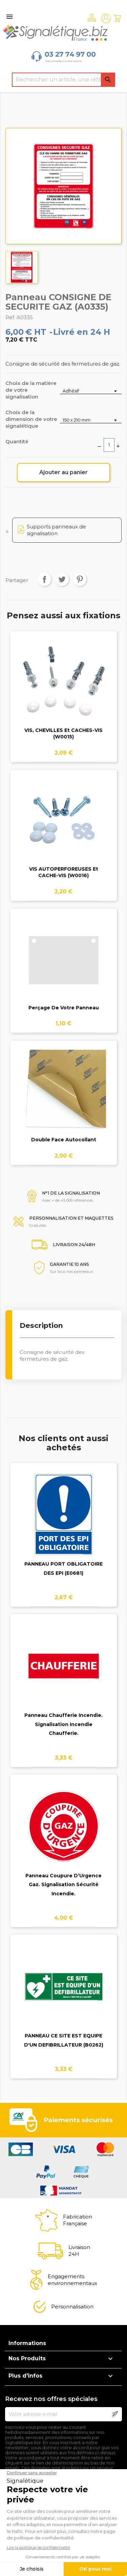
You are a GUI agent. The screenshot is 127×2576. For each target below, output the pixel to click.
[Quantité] (109, 445)
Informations (27, 2343)
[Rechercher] (63, 80)
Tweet (62, 579)
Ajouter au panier (63, 472)
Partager (44, 579)
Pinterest (79, 579)
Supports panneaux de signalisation (56, 530)
